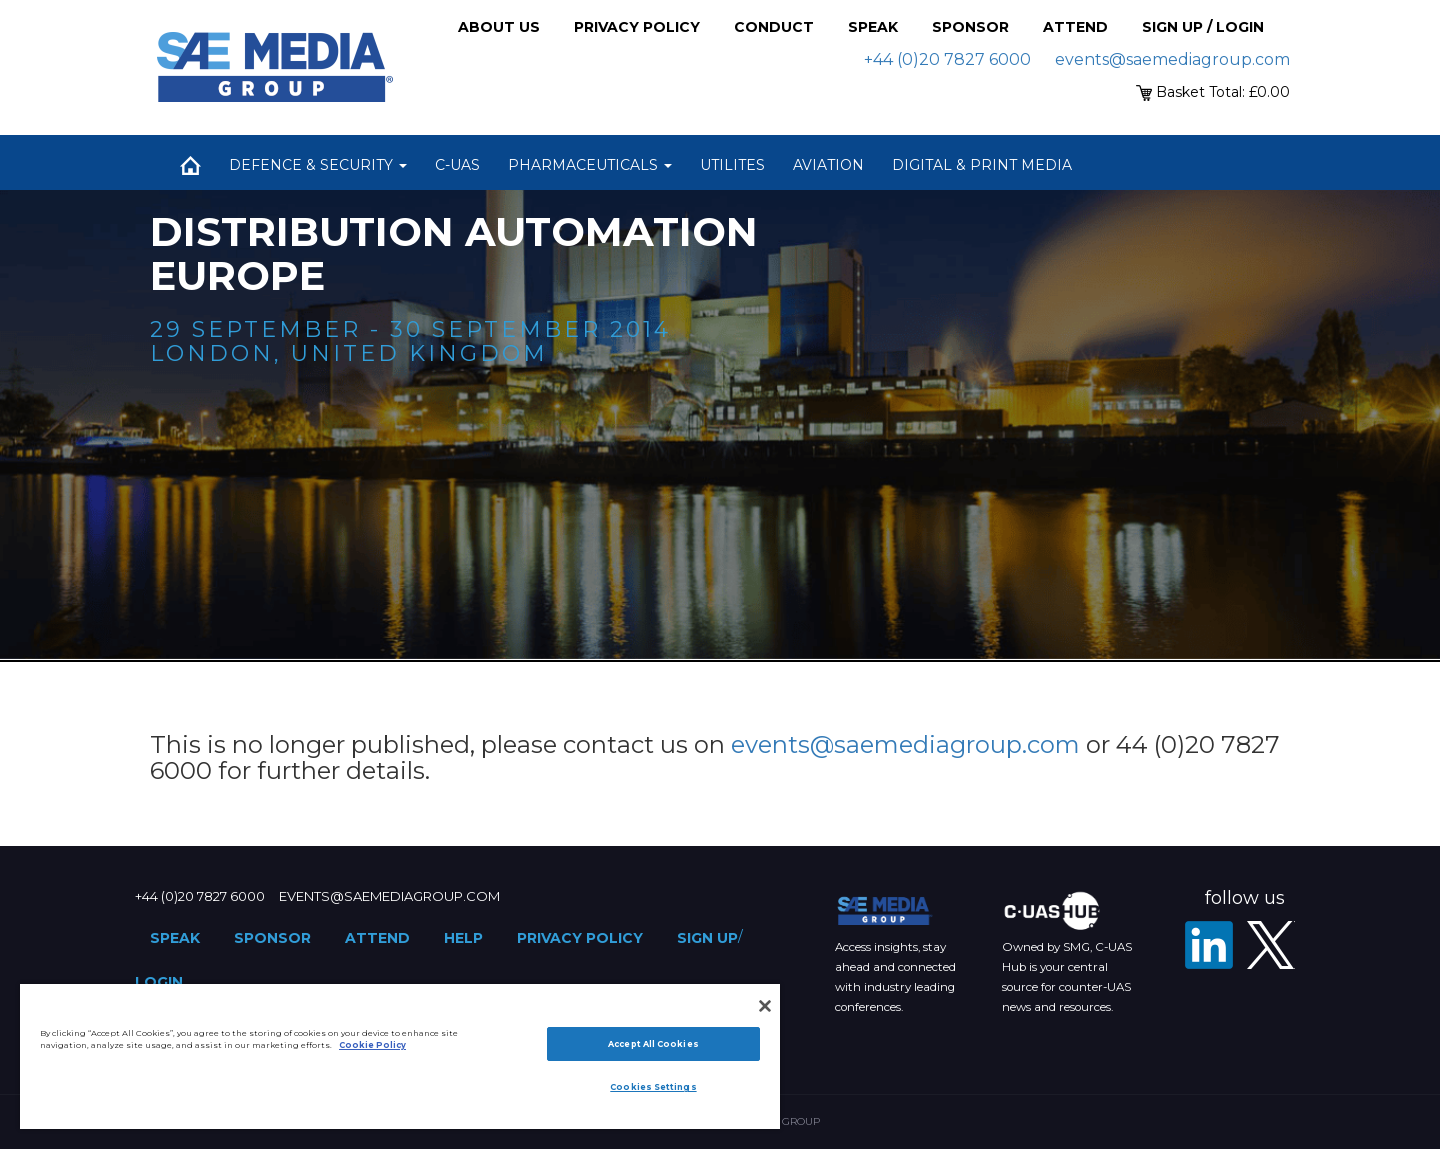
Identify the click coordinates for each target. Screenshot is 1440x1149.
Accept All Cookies (653, 1044)
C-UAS (457, 165)
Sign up (707, 938)
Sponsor (970, 27)
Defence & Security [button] (318, 165)
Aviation (828, 165)
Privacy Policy (637, 27)
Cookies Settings (653, 1087)
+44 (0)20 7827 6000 (947, 59)
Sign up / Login (1203, 27)
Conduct (774, 27)
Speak (873, 27)
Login (159, 982)
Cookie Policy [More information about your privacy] (372, 1045)
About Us (499, 27)
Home (190, 165)
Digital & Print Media (982, 165)
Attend (1075, 27)
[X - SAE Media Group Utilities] (1271, 945)
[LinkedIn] (1209, 945)
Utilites (732, 165)
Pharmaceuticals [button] (590, 165)
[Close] (765, 1006)
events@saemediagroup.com (1172, 59)
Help (463, 938)
